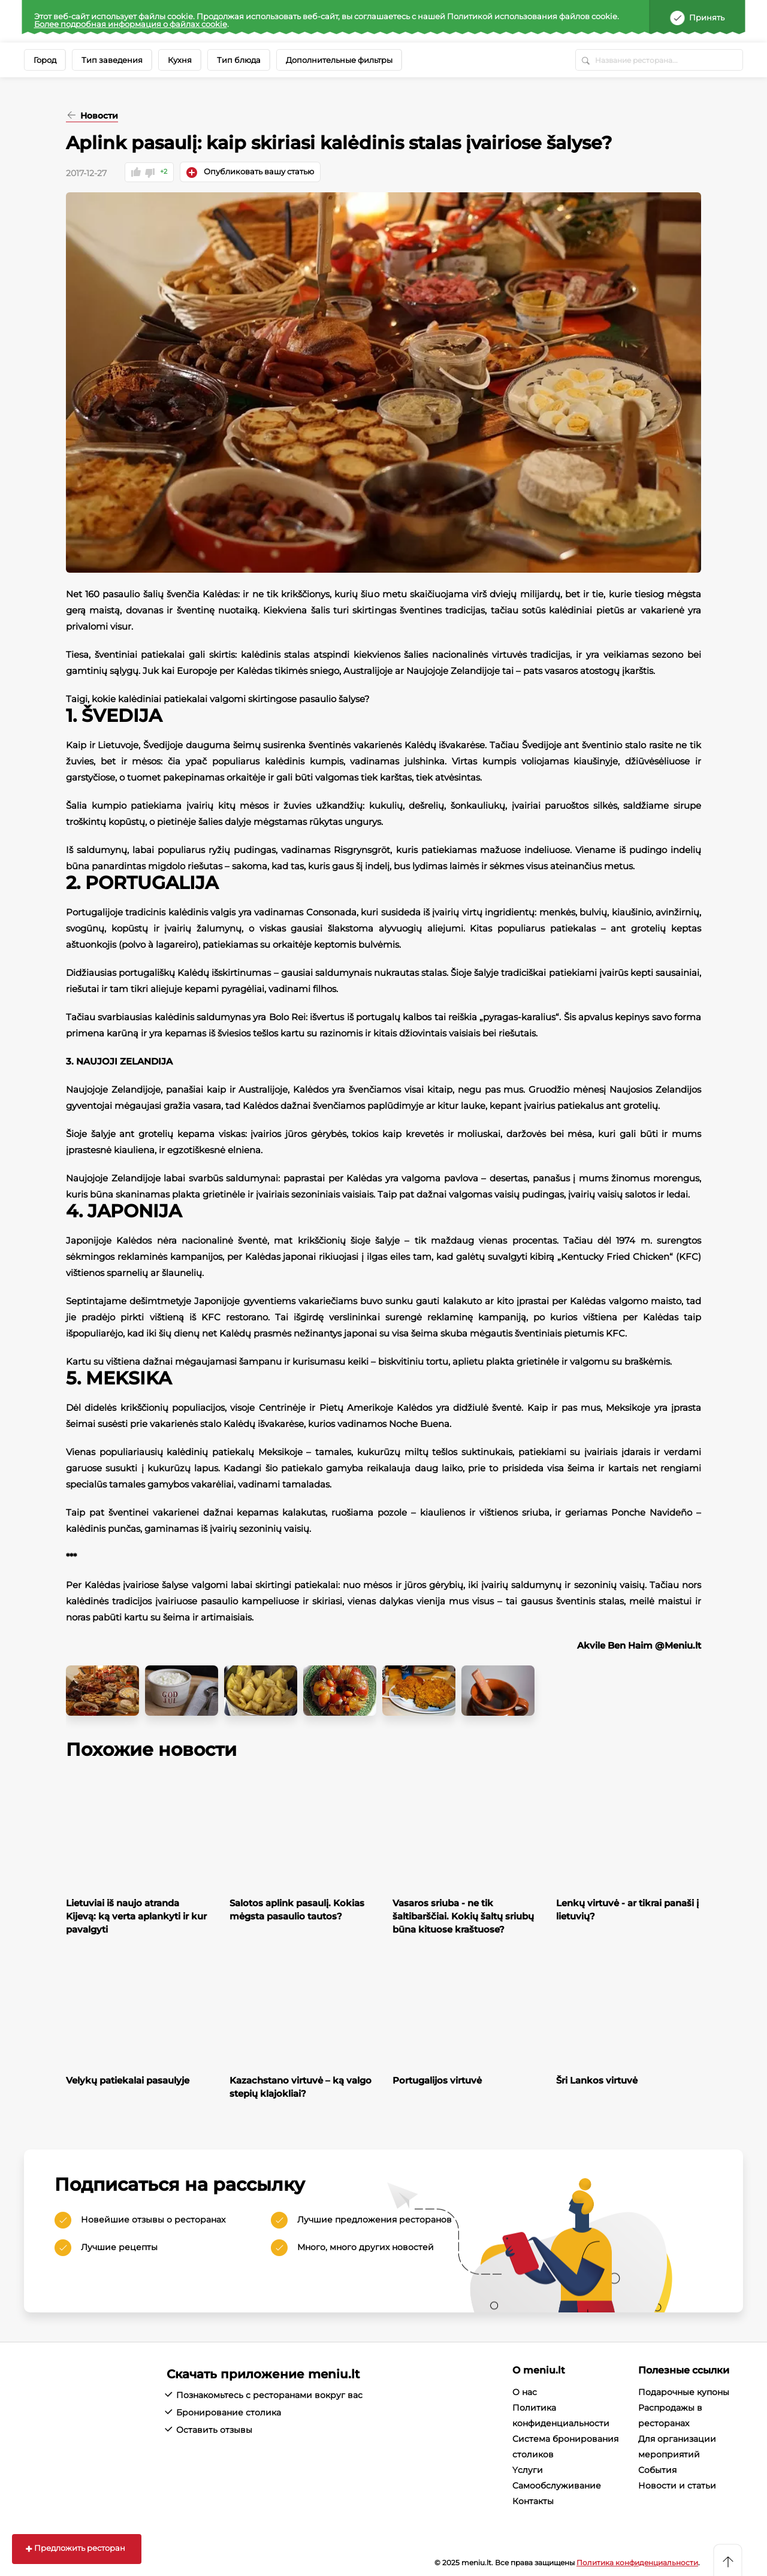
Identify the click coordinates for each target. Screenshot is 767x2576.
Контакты (533, 2500)
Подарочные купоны (683, 2391)
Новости (98, 116)
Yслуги (527, 2469)
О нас (524, 2391)
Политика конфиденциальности (637, 2561)
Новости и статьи (677, 2485)
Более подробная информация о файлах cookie (130, 24)
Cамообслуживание (556, 2485)
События (657, 2469)
